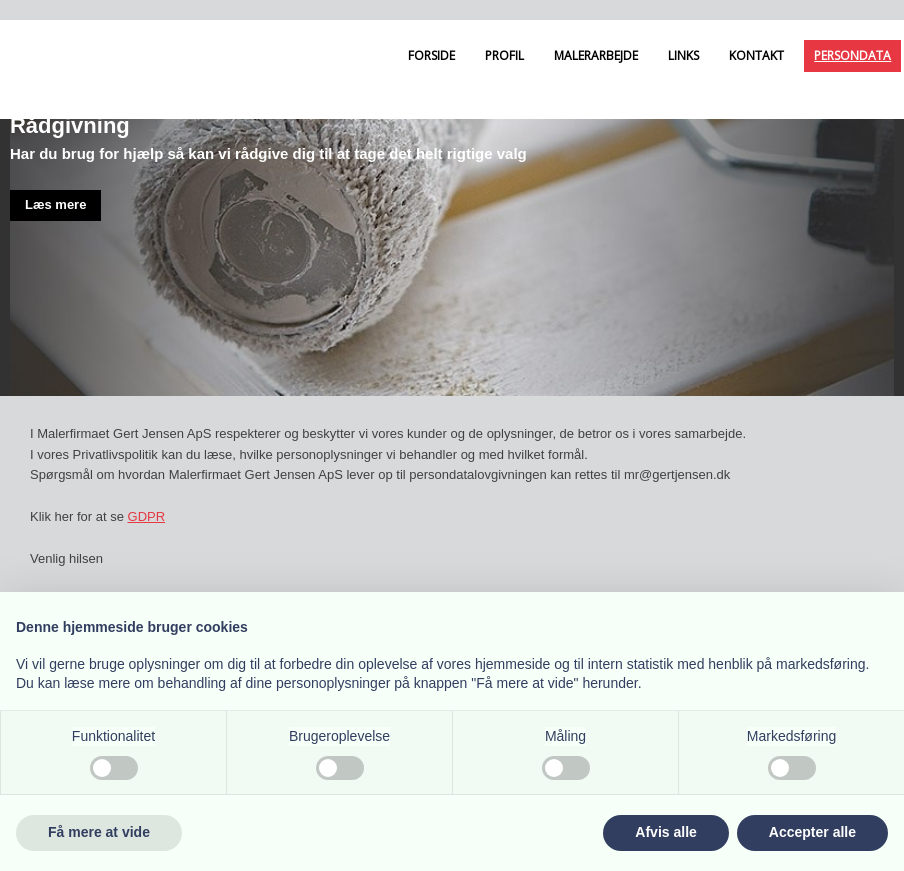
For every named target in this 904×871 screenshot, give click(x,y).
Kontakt (756, 55)
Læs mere (55, 204)
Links (683, 55)
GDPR (147, 516)
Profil (504, 55)
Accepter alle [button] (812, 832)
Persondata (852, 55)
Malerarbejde (596, 55)
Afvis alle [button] (665, 832)
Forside (431, 55)
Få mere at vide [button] (99, 832)
